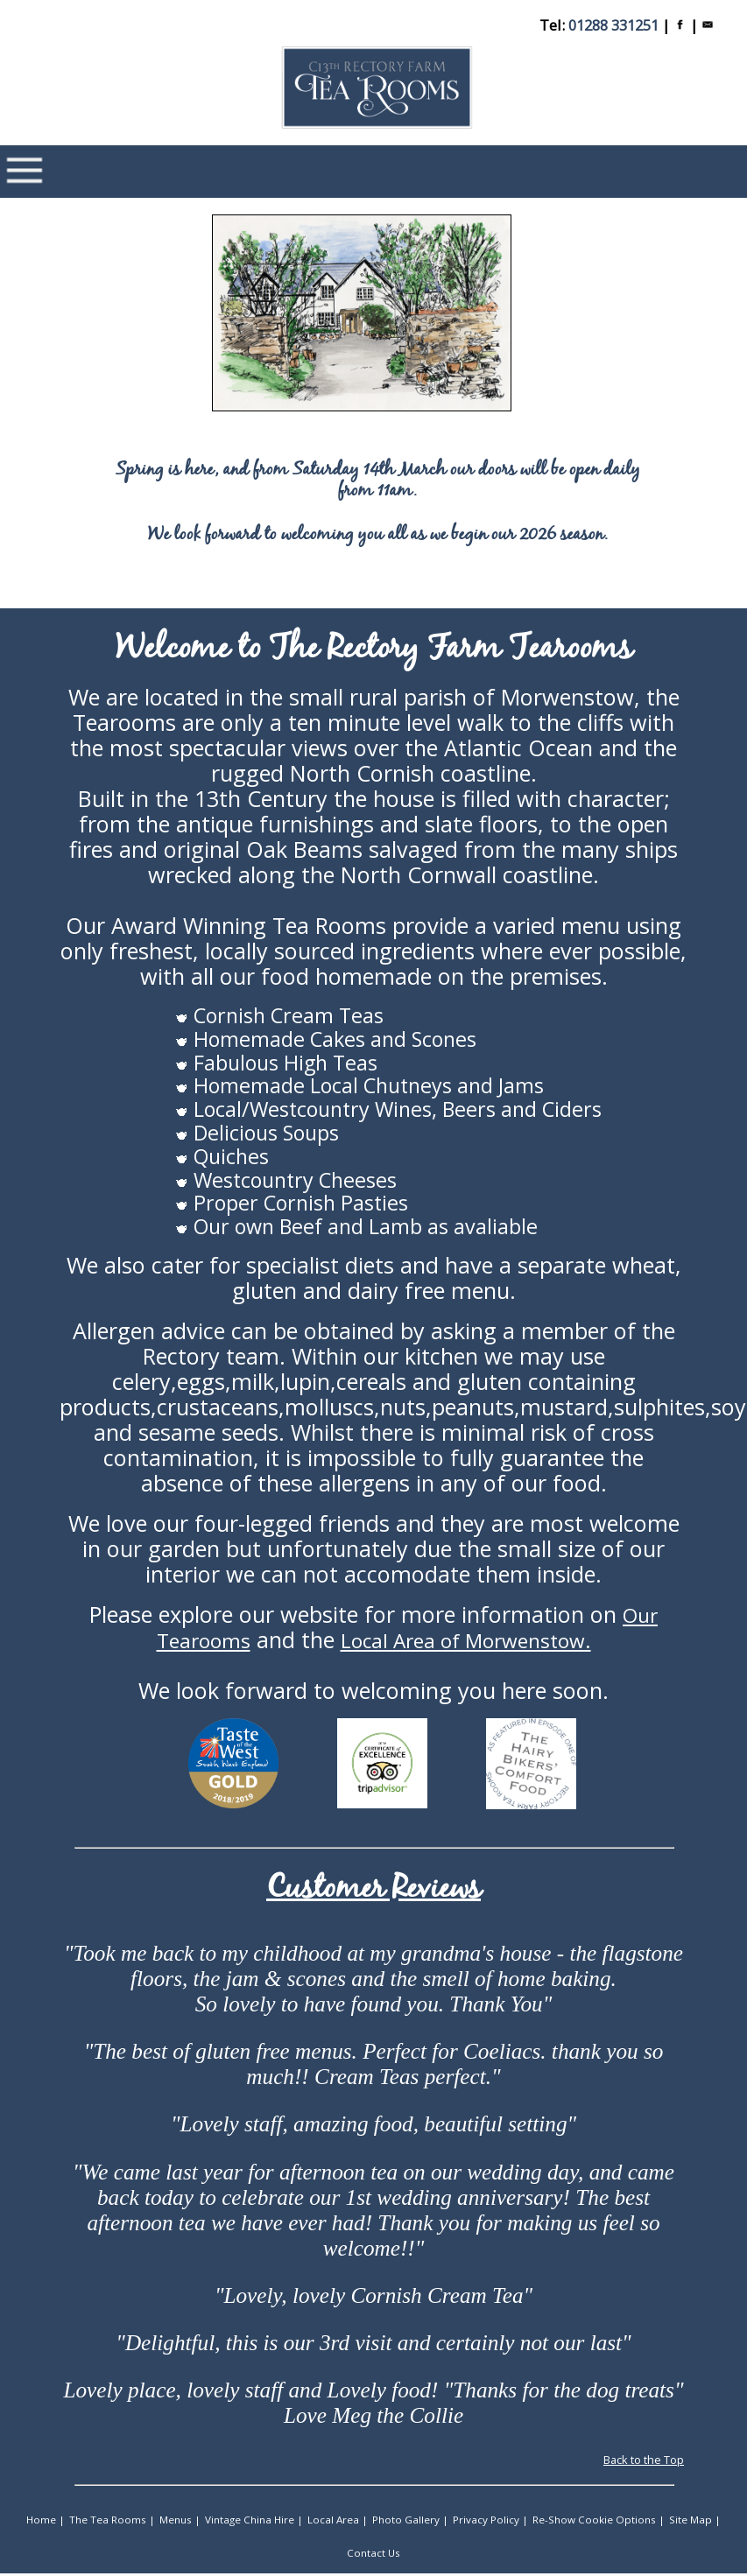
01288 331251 (613, 25)
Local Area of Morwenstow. (466, 1643)
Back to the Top (643, 2463)
